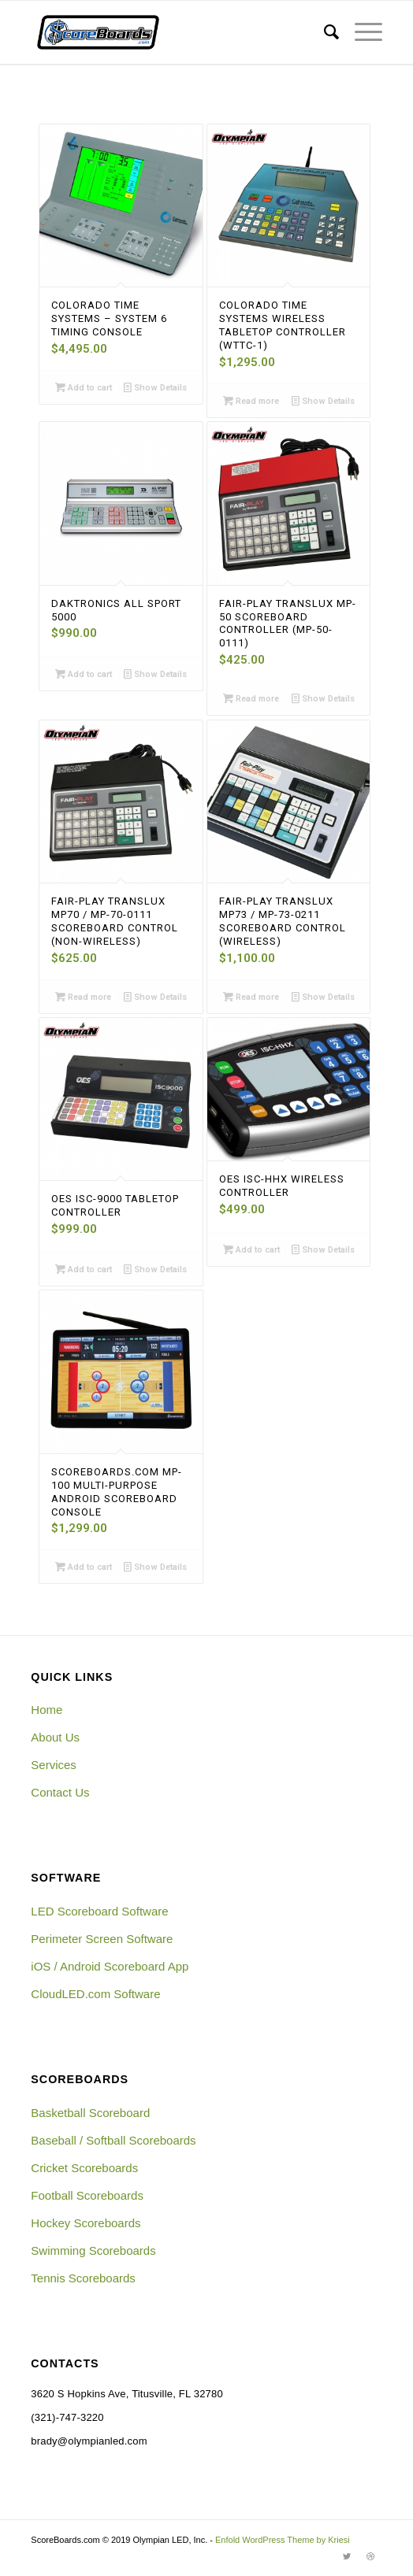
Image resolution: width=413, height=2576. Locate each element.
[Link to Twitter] (347, 2556)
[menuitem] (323, 32)
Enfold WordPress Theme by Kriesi (282, 2540)
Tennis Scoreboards (83, 2278)
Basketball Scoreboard (90, 2112)
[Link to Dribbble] (370, 2556)
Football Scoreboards (87, 2195)
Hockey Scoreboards (85, 2223)
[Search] (323, 32)
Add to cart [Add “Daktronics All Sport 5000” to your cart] (83, 674)
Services (53, 1764)
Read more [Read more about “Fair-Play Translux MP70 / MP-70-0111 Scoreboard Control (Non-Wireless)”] (83, 996)
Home (46, 1709)
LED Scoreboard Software (99, 1911)
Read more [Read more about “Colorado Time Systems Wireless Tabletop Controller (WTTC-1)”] (251, 400)
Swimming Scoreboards (93, 2250)
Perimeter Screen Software (102, 1938)
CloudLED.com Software (95, 1993)
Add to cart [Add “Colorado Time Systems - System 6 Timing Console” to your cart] (83, 387)
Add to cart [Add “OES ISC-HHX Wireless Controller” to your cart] (251, 1249)
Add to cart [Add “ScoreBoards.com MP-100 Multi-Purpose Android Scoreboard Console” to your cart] (83, 1566)
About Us (55, 1737)
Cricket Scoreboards (84, 2167)
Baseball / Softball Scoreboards (113, 2140)
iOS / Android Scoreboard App (109, 1966)
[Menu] (360, 32)
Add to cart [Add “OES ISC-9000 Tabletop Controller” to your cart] (83, 1269)
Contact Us (60, 1792)
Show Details (155, 387)
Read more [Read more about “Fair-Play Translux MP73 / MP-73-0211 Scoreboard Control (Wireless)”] (251, 996)
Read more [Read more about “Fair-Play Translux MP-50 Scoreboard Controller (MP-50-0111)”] (251, 698)
